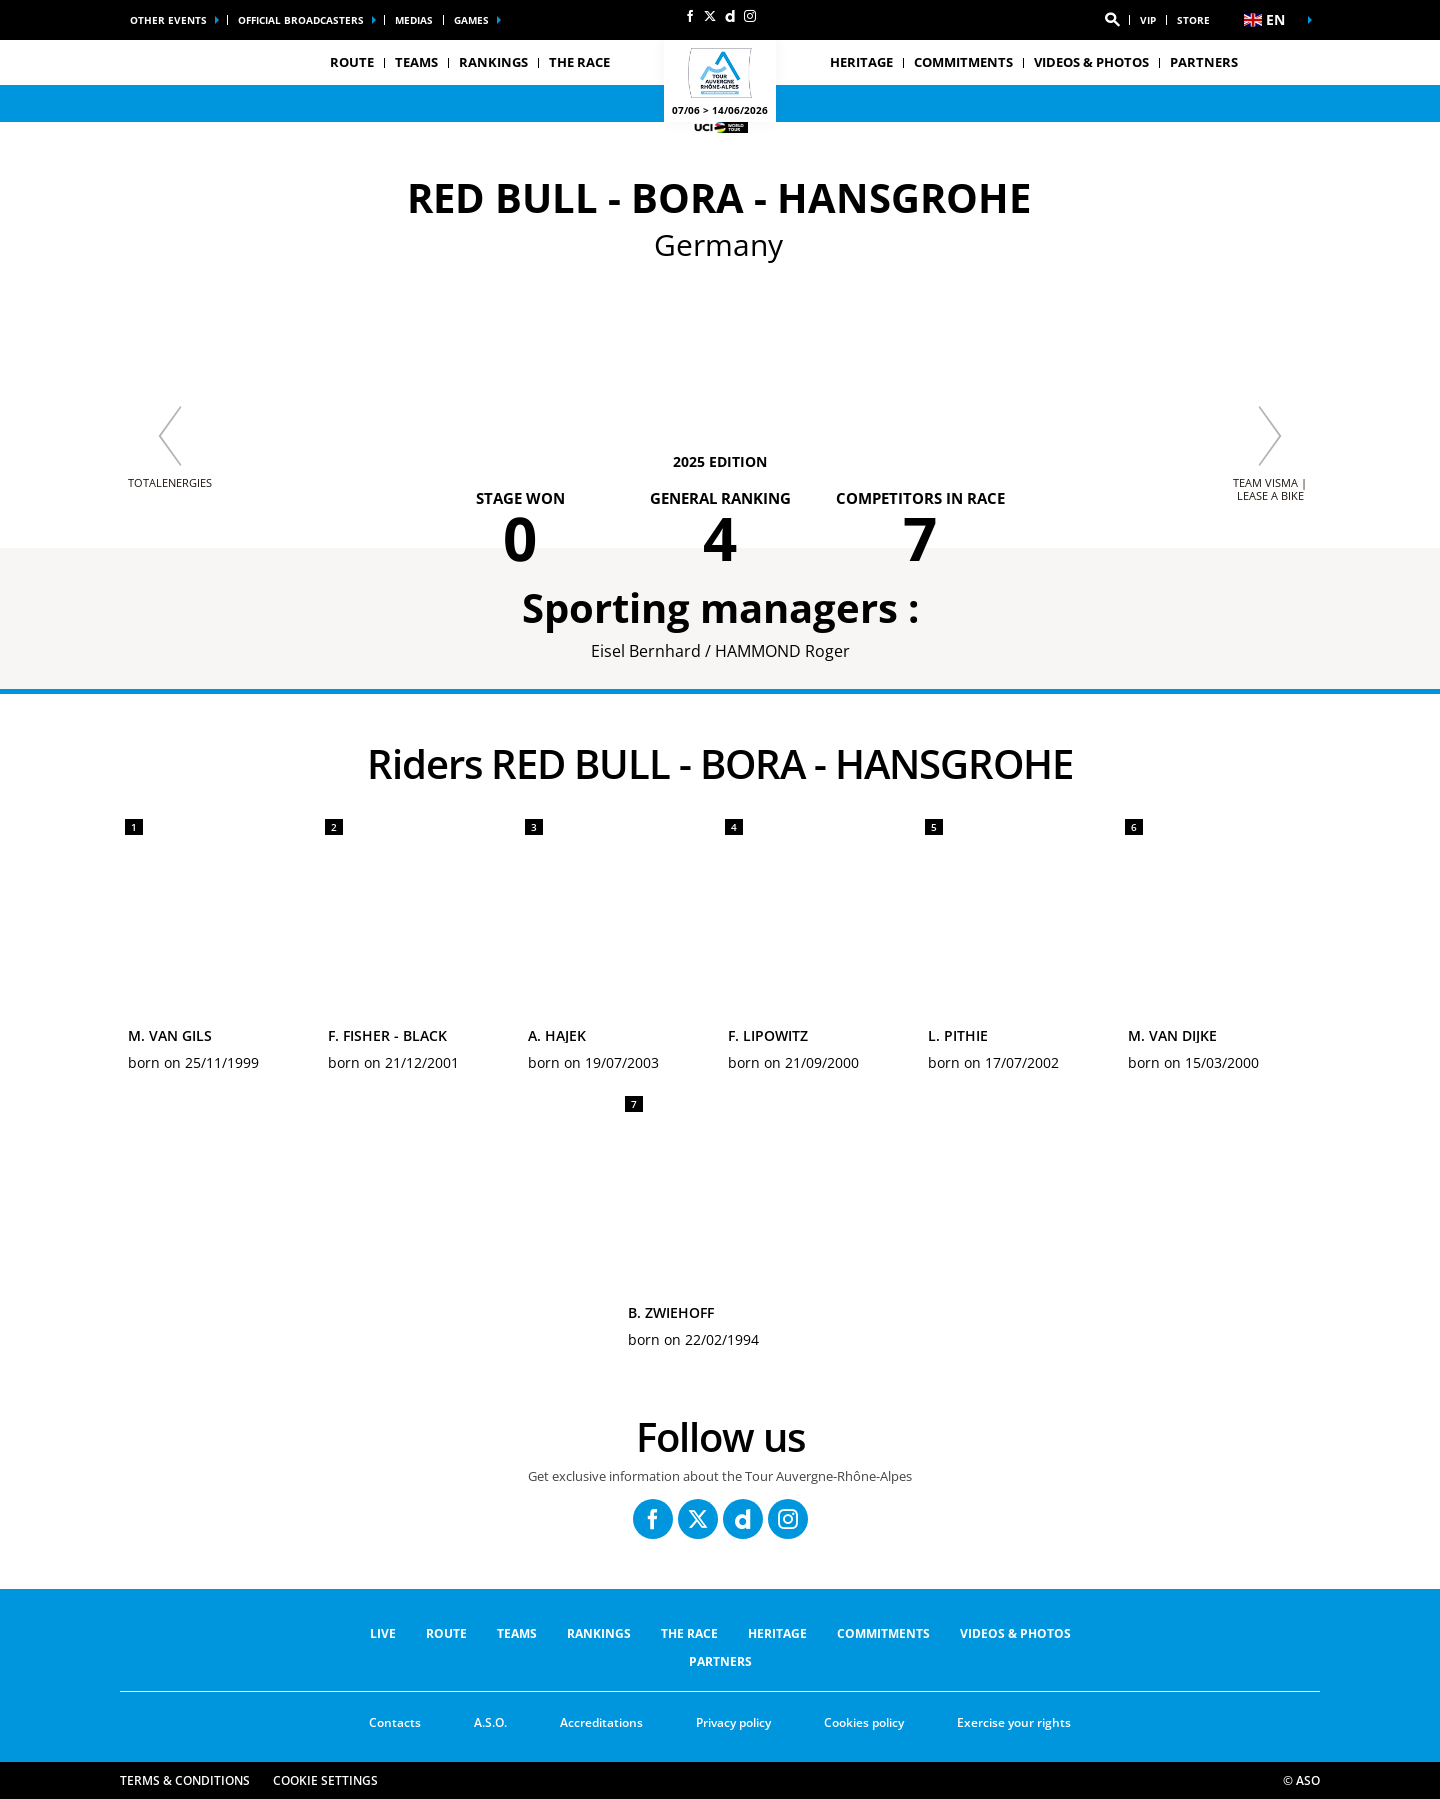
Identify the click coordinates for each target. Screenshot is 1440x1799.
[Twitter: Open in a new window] (710, 16)
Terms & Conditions (185, 1780)
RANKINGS (493, 62)
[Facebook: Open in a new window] (690, 16)
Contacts (395, 1722)
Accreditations (601, 1722)
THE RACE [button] (579, 62)
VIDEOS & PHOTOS (1091, 62)
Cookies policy (864, 1722)
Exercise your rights (1014, 1722)
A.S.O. (490, 1722)
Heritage (777, 1633)
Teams (517, 1633)
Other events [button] (168, 20)
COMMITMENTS (963, 62)
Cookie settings (325, 1780)
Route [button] (352, 62)
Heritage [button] (861, 62)
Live (383, 1633)
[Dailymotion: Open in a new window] (730, 16)
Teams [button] (416, 62)
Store (1193, 20)
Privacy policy (733, 1722)
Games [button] (471, 20)
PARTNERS (1204, 62)
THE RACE (689, 1633)
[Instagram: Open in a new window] (750, 16)
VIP (1148, 20)
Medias (414, 20)
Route (446, 1633)
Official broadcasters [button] (301, 20)
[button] (1112, 20)
